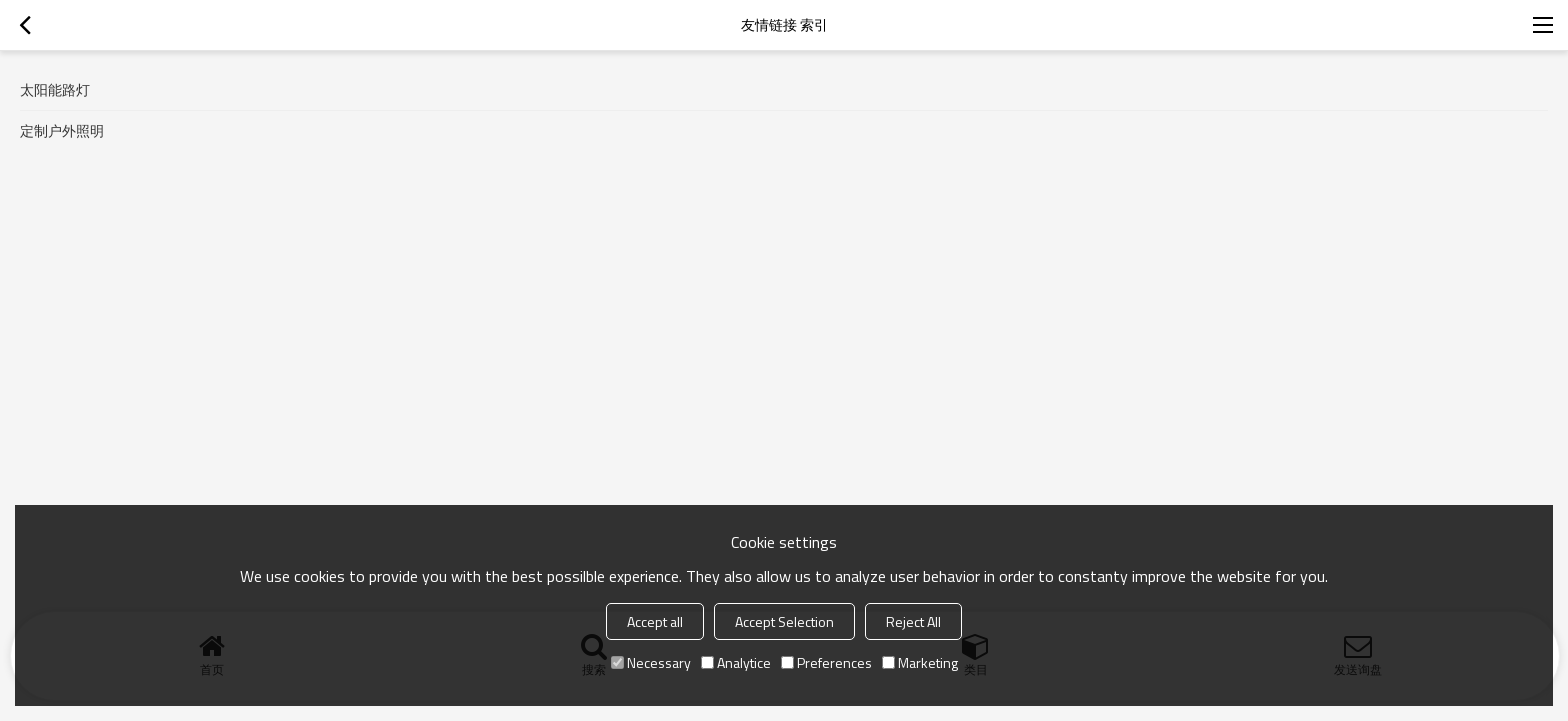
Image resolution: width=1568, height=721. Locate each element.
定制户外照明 (62, 130)
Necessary (651, 662)
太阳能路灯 (55, 89)
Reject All (913, 621)
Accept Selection (784, 621)
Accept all (655, 621)
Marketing (920, 662)
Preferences (826, 662)
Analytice (736, 662)
